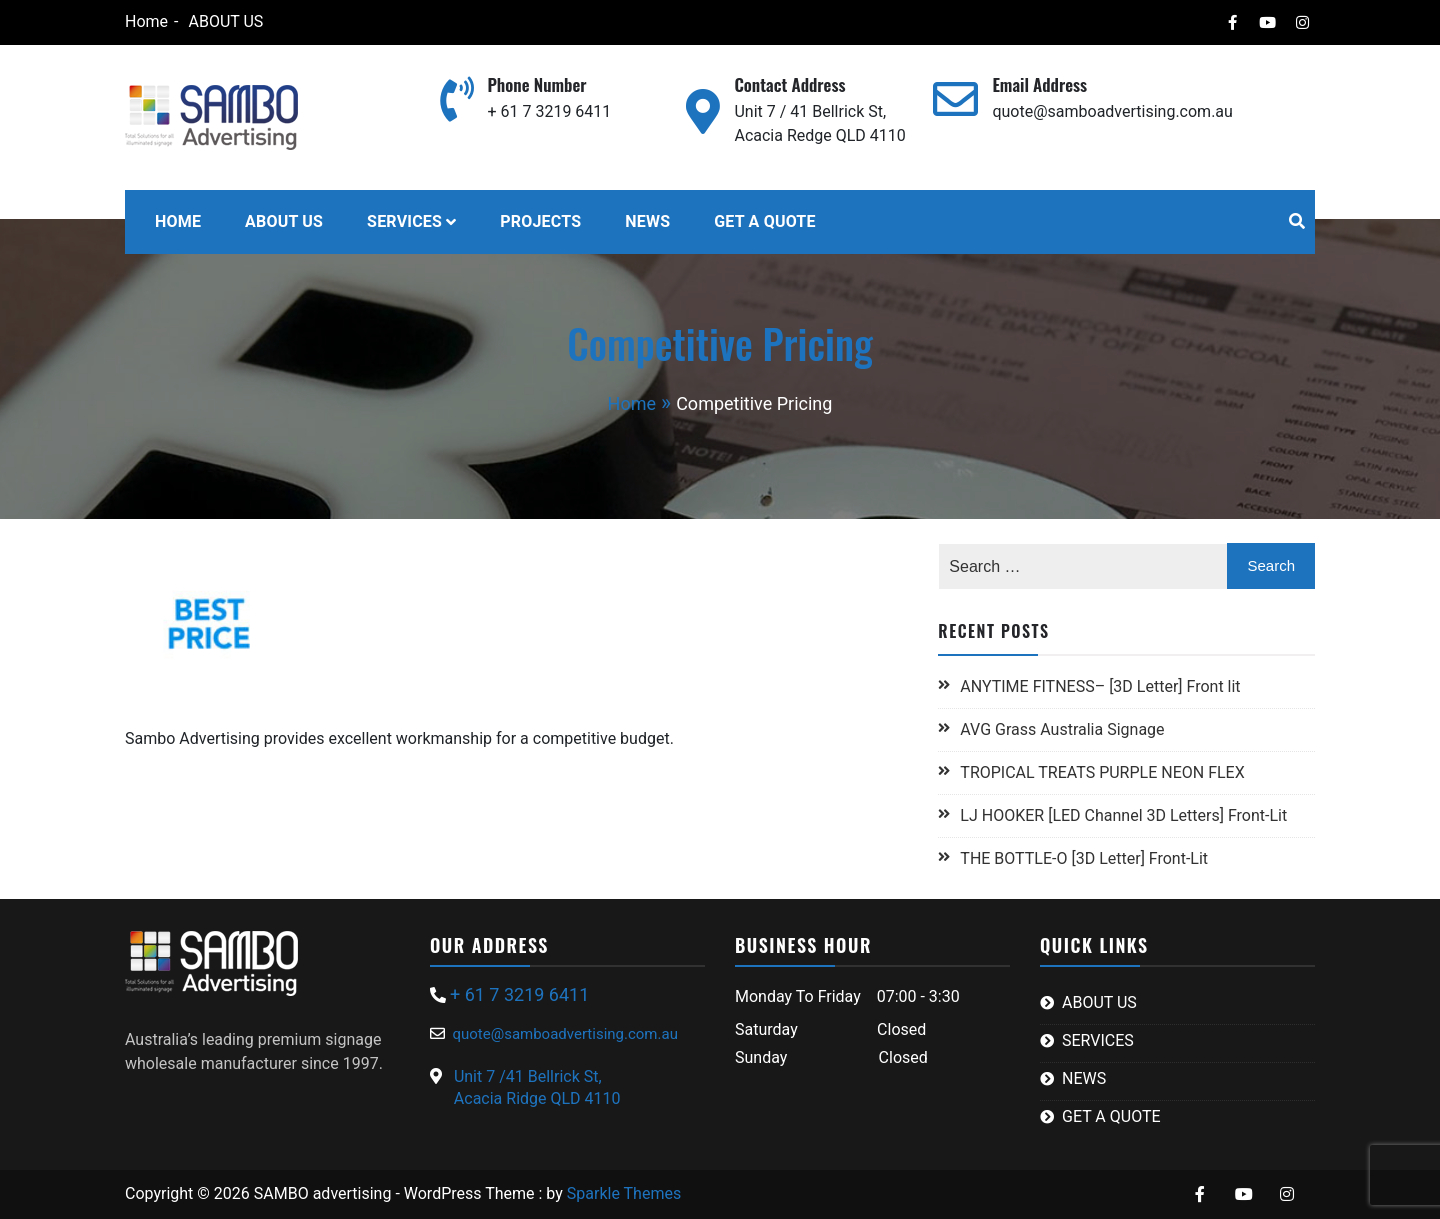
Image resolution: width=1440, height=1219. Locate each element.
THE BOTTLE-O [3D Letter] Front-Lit (1084, 858)
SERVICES (404, 221)
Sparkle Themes (624, 1193)
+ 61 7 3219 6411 (549, 111)
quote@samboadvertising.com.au (1112, 111)
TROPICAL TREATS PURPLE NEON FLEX (1104, 772)
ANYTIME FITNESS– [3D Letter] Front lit (1100, 686)
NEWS (647, 221)
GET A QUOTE (764, 221)
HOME (178, 221)
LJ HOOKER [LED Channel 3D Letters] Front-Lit (1123, 815)
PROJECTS (540, 221)
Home (146, 21)
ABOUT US (225, 21)
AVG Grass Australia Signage (1062, 729)
